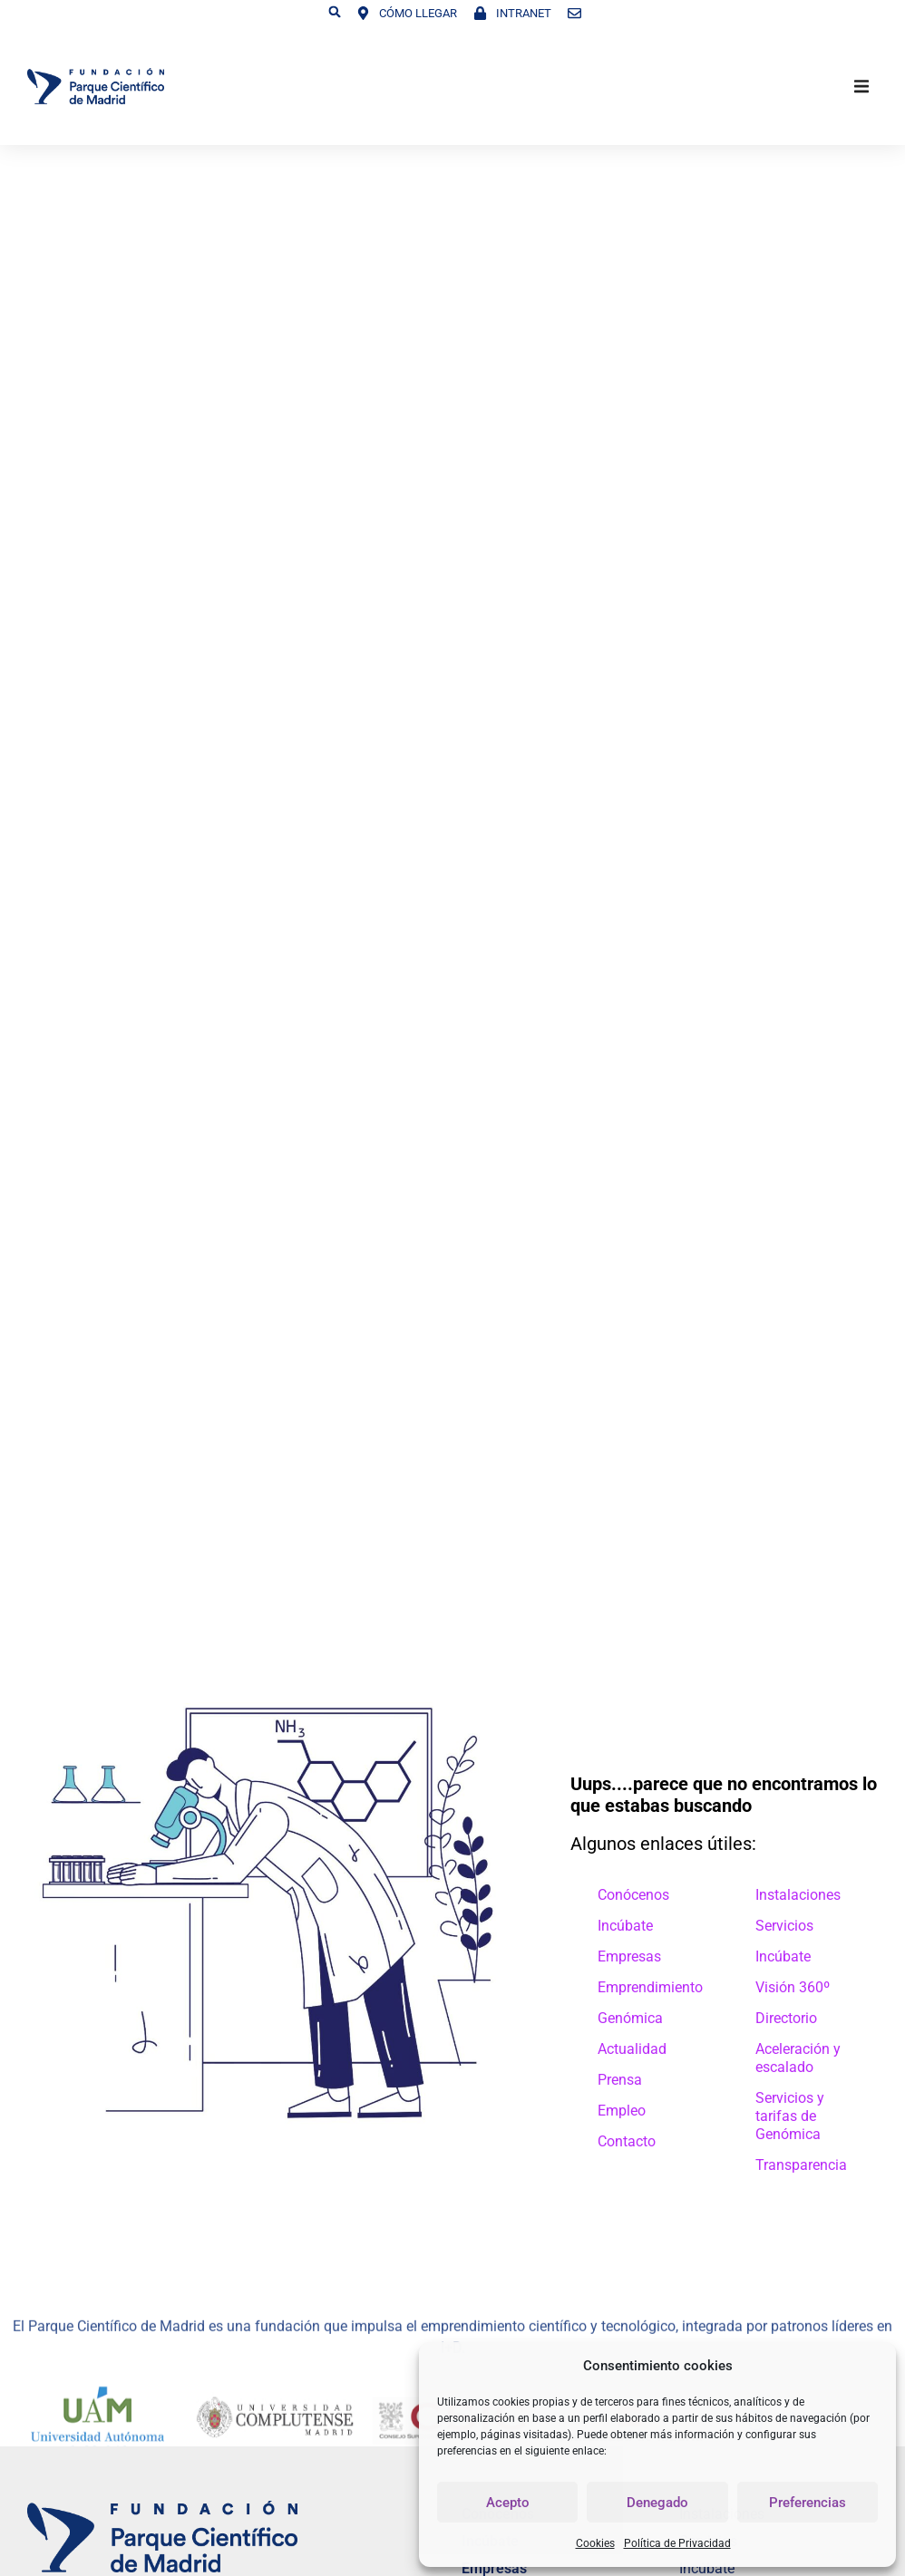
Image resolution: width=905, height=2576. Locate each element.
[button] (334, 12)
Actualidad (632, 2049)
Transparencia (801, 2165)
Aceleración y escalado (798, 2058)
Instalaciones (798, 1894)
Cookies (595, 2543)
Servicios (784, 1925)
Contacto (627, 2141)
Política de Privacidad (677, 2543)
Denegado (657, 2502)
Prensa (620, 2079)
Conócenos (633, 1894)
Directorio (786, 2018)
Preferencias (807, 2502)
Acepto (508, 2502)
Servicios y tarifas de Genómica (789, 2116)
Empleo (622, 2110)
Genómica (630, 2018)
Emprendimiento (650, 1987)
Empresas (629, 1956)
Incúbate (625, 1925)
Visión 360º (792, 1987)
